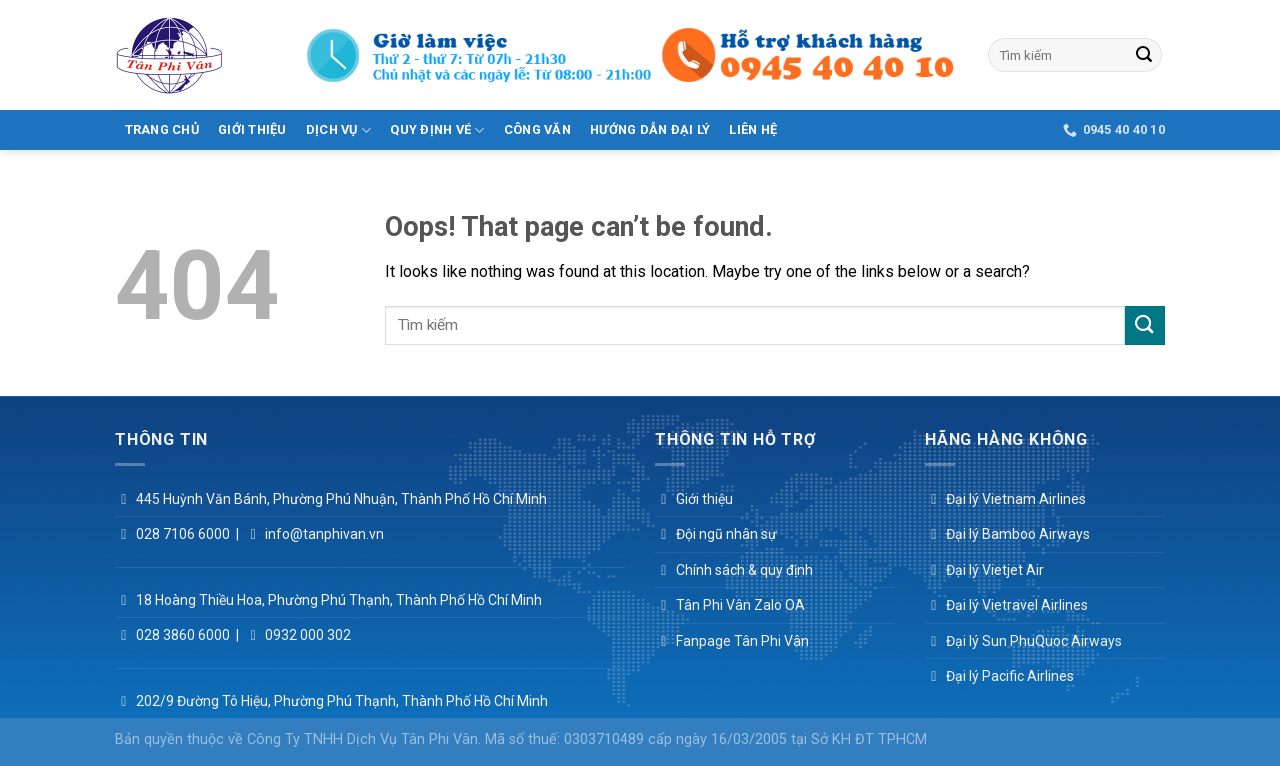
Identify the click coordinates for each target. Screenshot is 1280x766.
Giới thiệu (252, 129)
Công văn (537, 129)
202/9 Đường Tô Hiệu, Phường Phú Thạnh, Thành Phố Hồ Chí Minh (342, 701)
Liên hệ (753, 129)
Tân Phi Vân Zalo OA (740, 605)
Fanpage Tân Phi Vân (742, 641)
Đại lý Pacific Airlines (1010, 676)
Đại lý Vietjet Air (995, 570)
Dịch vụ (338, 130)
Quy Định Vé (437, 130)
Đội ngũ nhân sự (726, 534)
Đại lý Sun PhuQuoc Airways (1034, 641)
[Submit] (1144, 55)
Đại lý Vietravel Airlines (1017, 605)
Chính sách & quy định (744, 570)
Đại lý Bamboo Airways (1018, 534)
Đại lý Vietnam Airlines (1016, 499)
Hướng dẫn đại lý (650, 129)
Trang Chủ (162, 129)
